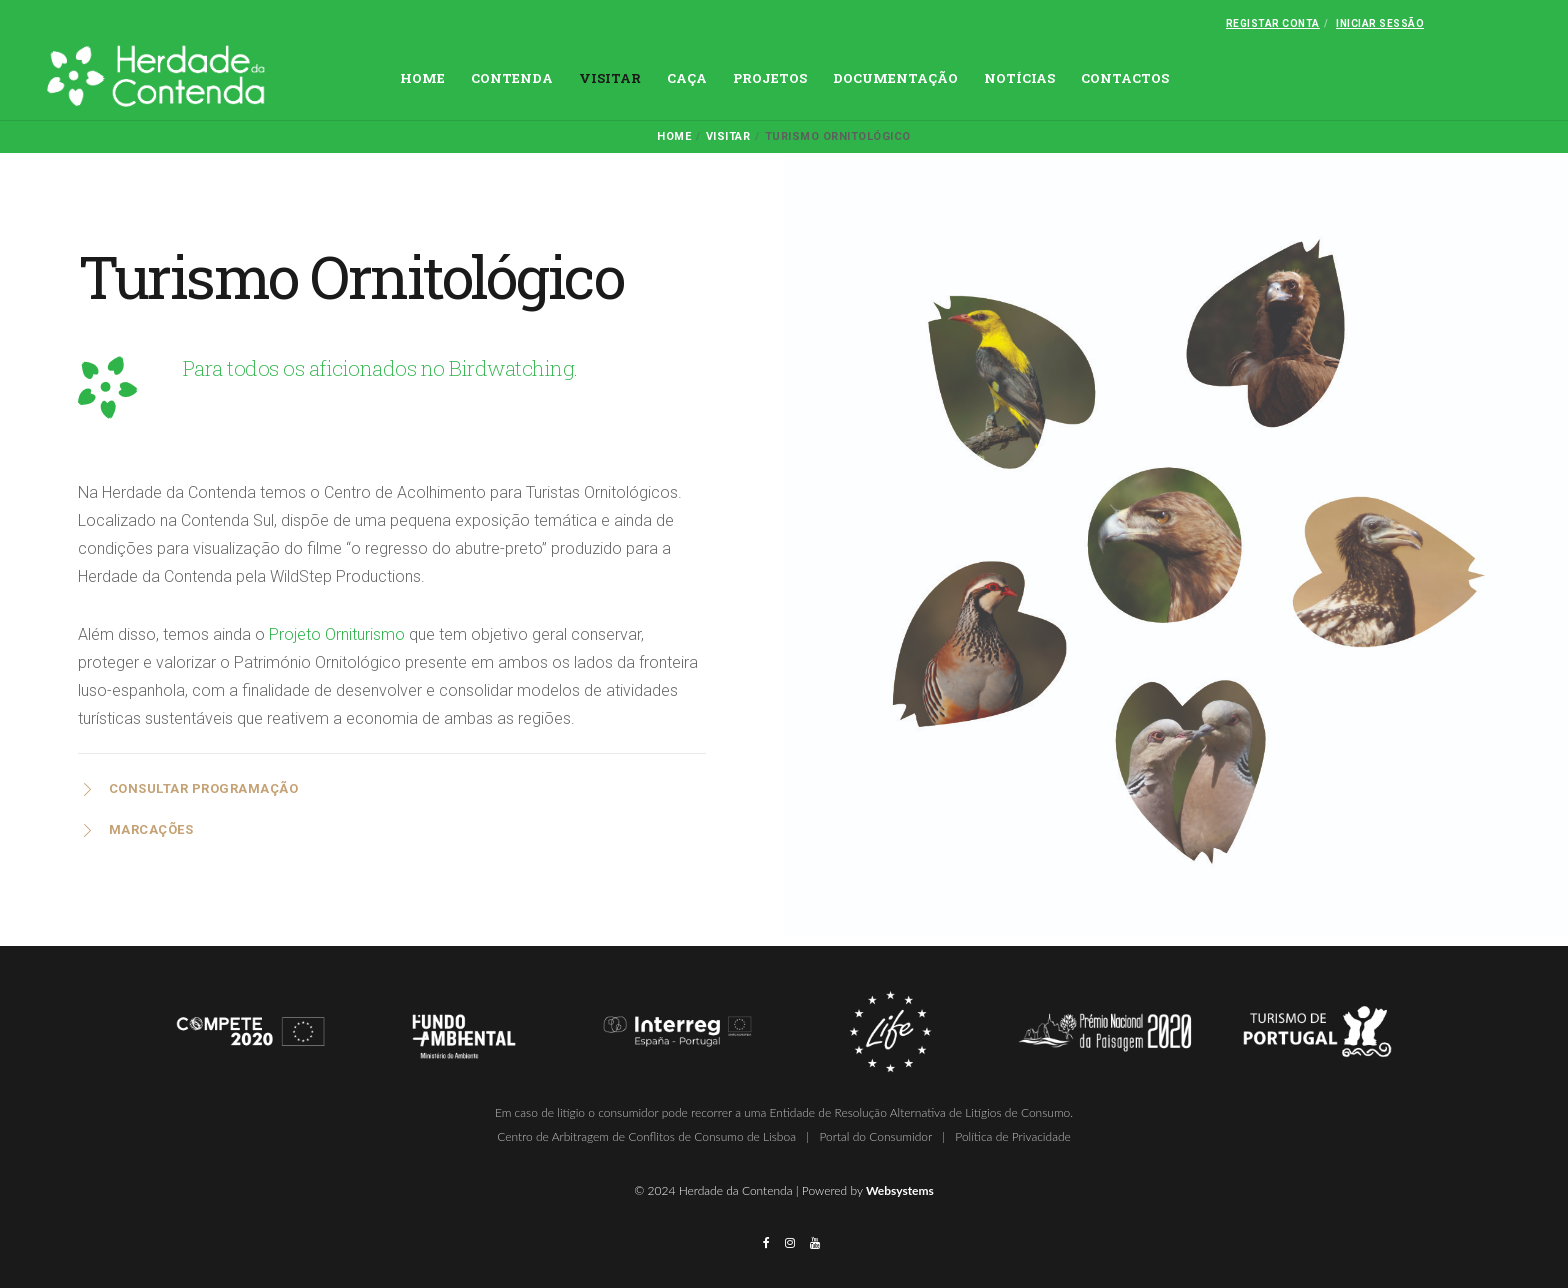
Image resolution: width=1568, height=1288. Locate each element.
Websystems (900, 1190)
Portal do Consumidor (875, 1136)
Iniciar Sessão (1380, 23)
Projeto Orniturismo (337, 634)
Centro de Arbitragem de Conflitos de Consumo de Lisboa (646, 1136)
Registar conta (1273, 23)
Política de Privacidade (1012, 1136)
